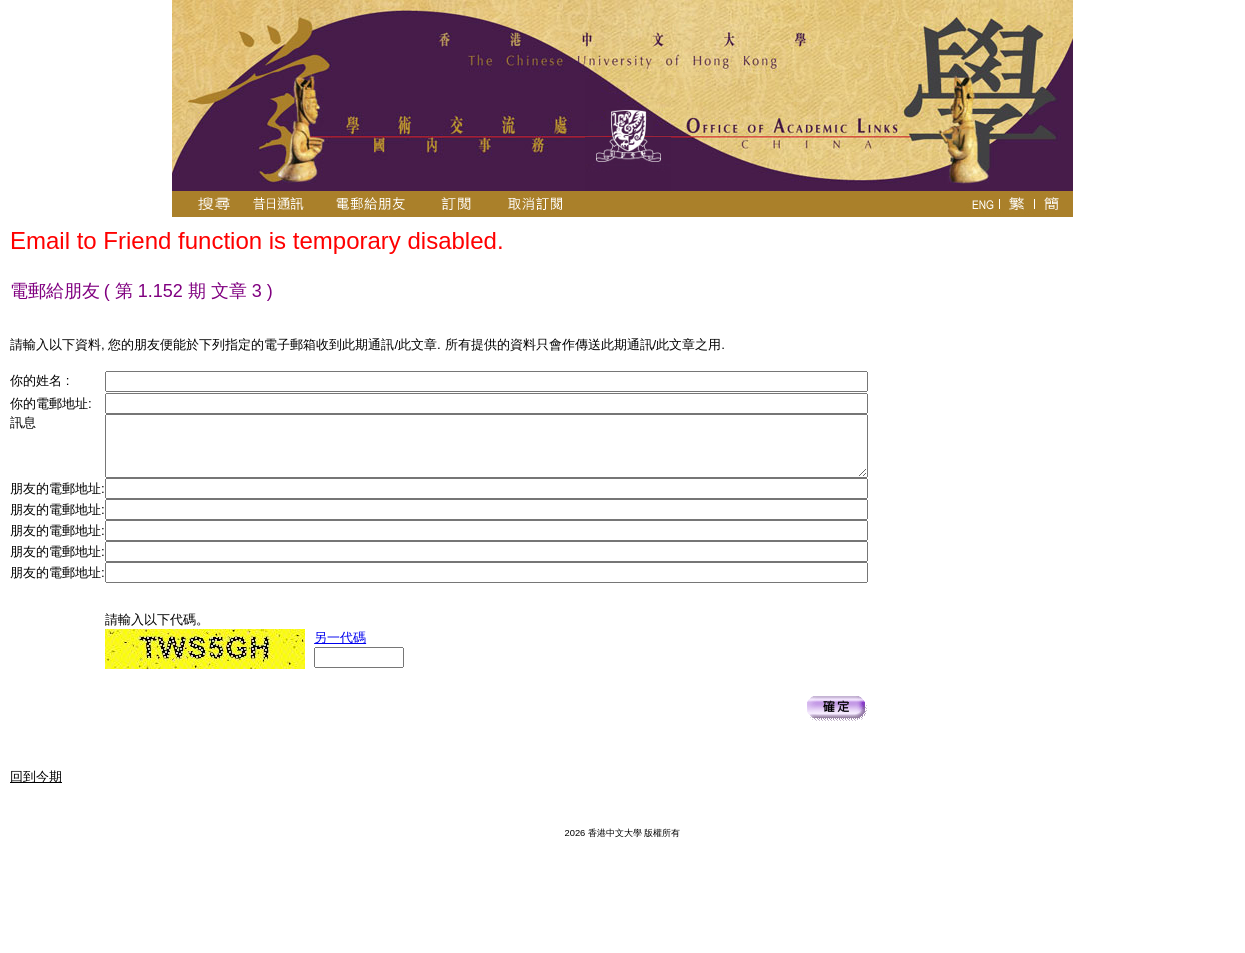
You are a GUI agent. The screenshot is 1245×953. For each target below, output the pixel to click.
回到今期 (36, 776)
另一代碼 (340, 637)
